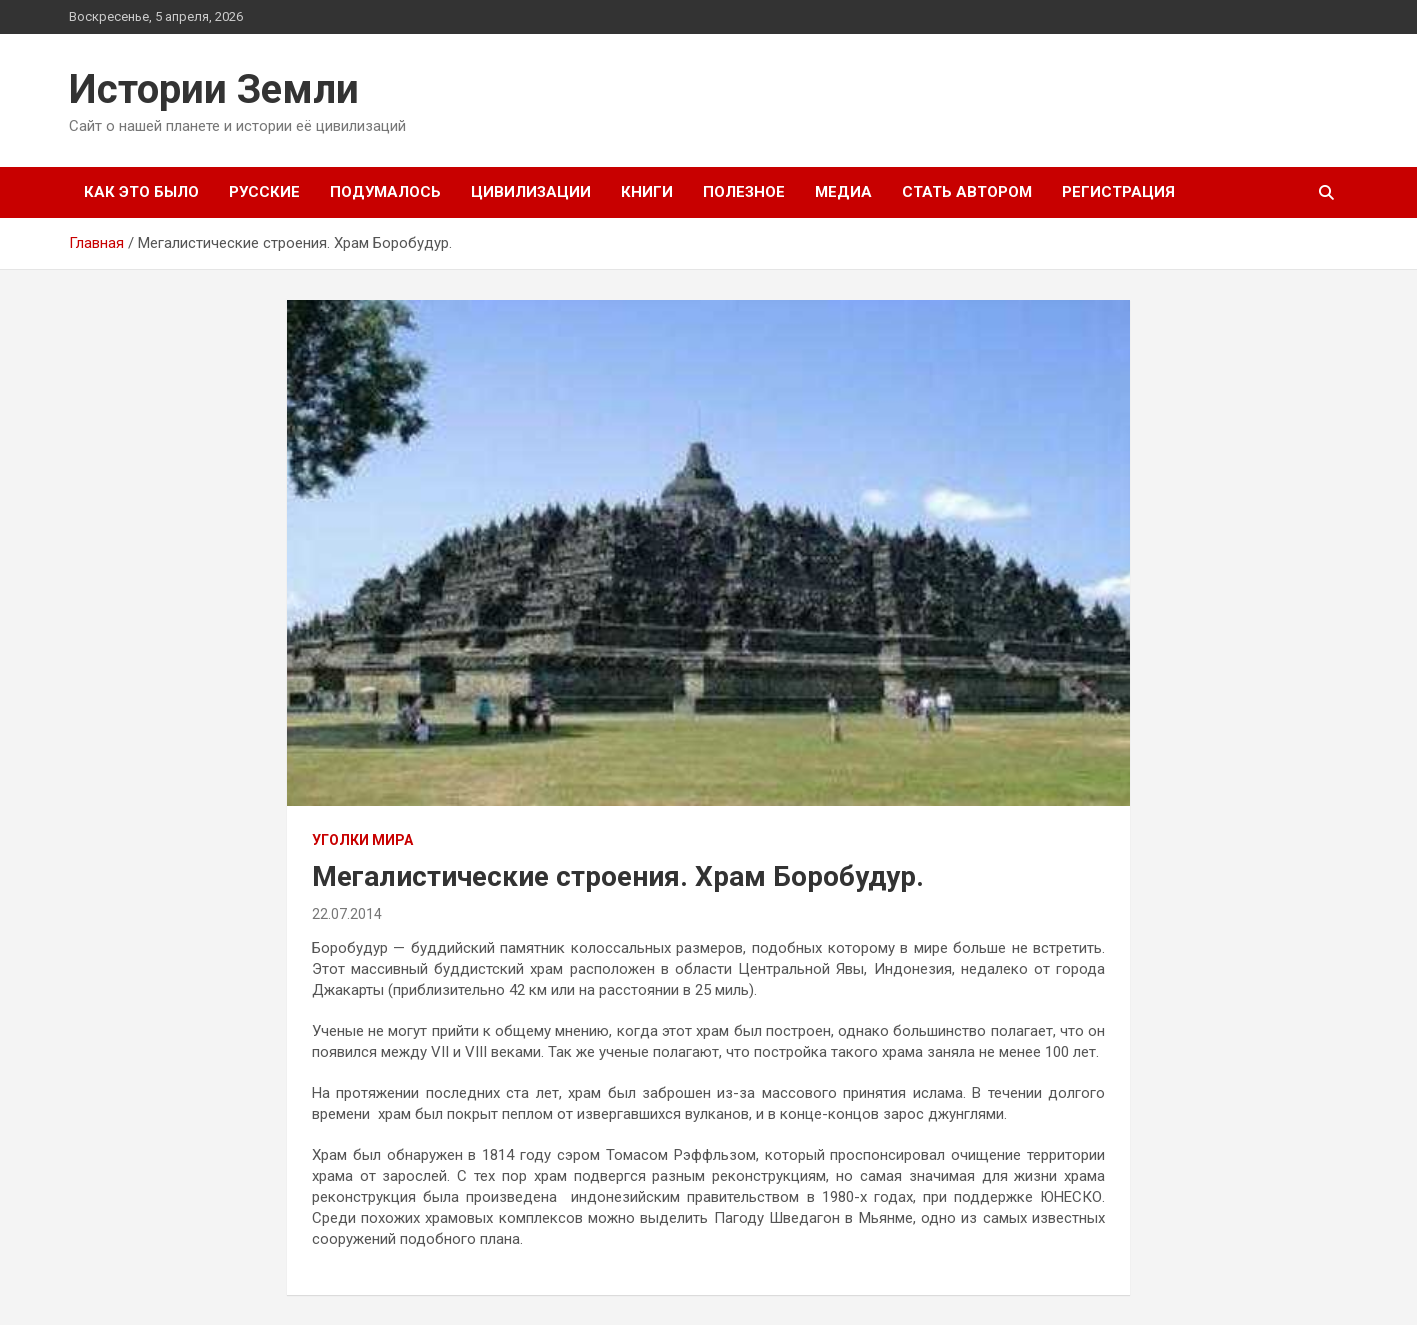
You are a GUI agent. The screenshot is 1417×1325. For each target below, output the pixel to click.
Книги (647, 192)
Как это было (141, 192)
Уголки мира (362, 840)
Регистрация (1118, 192)
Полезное (744, 192)
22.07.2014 (347, 914)
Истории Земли (214, 89)
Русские (264, 192)
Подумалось (385, 192)
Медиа (843, 192)
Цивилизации (531, 192)
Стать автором (967, 192)
